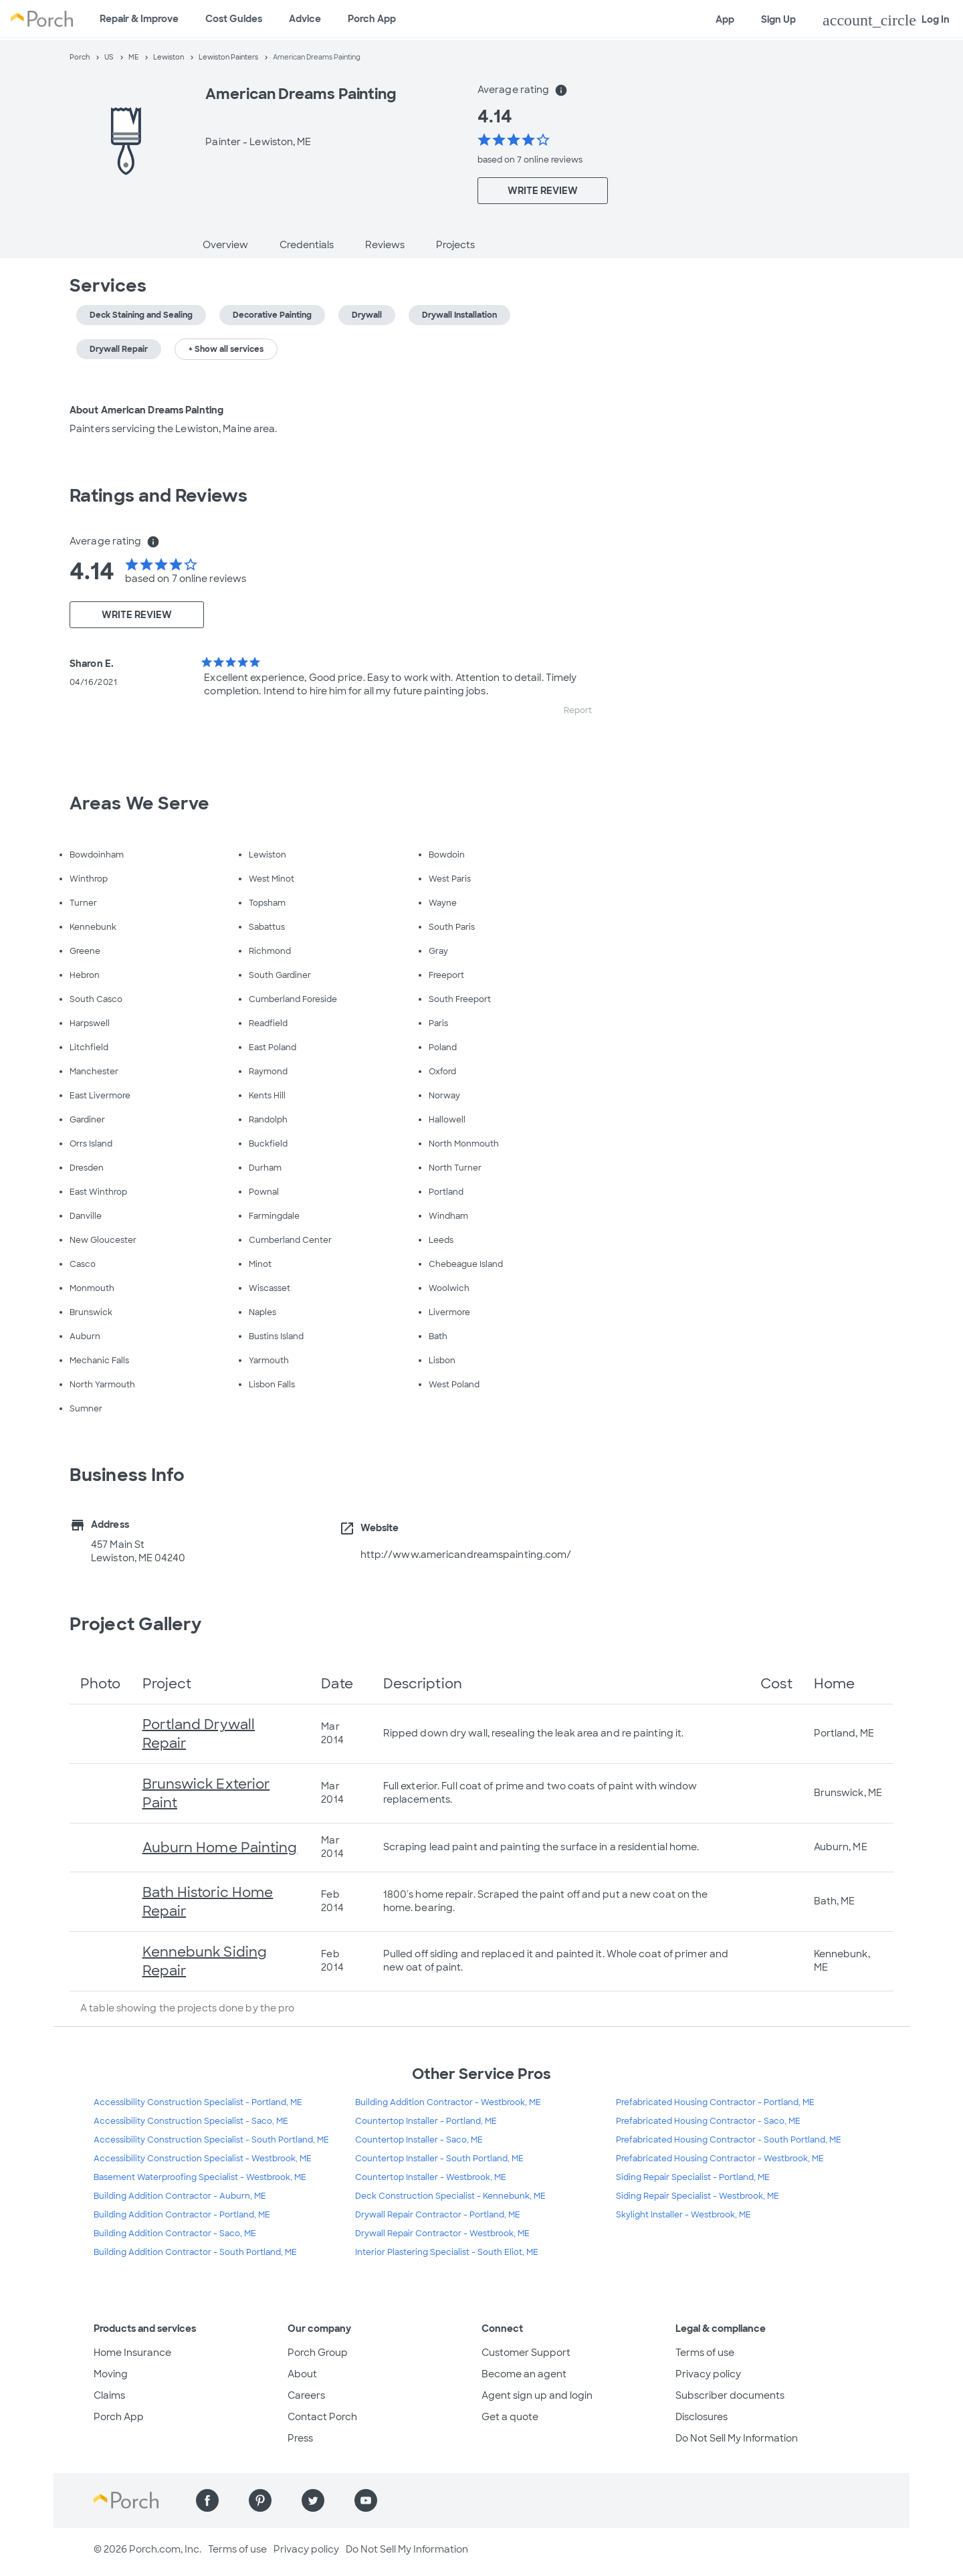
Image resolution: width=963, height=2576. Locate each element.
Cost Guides (233, 19)
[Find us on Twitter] (313, 2500)
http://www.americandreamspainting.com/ (466, 1555)
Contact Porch (322, 2417)
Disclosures (701, 2417)
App (725, 19)
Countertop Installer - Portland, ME (426, 2121)
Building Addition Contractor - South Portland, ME (195, 2252)
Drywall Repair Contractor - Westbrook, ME (442, 2233)
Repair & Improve (139, 19)
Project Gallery (136, 1624)
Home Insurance (132, 2353)
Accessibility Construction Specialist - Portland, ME (198, 2102)
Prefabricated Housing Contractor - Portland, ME (715, 2102)
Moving (111, 2374)
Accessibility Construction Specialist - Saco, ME (191, 2121)
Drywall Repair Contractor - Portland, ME (437, 2214)
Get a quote (509, 2417)
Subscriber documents (729, 2395)
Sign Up (778, 19)
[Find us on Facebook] (207, 2500)
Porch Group (318, 2353)
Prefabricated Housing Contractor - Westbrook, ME (720, 2158)
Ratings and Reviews (158, 495)
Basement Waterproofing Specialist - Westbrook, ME (200, 2177)
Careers (306, 2395)
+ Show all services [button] (226, 349)
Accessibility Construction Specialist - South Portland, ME (211, 2140)
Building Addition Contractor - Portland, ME (182, 2214)
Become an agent (523, 2374)
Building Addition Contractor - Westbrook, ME (448, 2102)
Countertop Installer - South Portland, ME (439, 2158)
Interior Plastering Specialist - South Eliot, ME (446, 2252)
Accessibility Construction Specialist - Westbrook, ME (203, 2158)
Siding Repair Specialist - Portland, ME (693, 2177)
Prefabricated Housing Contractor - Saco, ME (708, 2121)
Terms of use (704, 2353)
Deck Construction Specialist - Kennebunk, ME (450, 2196)
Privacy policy (708, 2374)
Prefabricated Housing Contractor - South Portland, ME (728, 2140)
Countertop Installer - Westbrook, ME (430, 2177)
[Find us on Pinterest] (260, 2500)
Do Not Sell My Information (736, 2438)
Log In (886, 20)
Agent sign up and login (537, 2395)
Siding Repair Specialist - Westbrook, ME (697, 2196)
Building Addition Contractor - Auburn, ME (180, 2196)
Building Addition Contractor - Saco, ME (175, 2233)
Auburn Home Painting (220, 1847)
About (302, 2374)
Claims (109, 2395)
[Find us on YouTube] (365, 2500)
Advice (305, 19)
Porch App (372, 19)
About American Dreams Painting (146, 410)
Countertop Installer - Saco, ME (419, 2140)
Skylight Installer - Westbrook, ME (683, 2214)
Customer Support (525, 2353)
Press (300, 2438)
